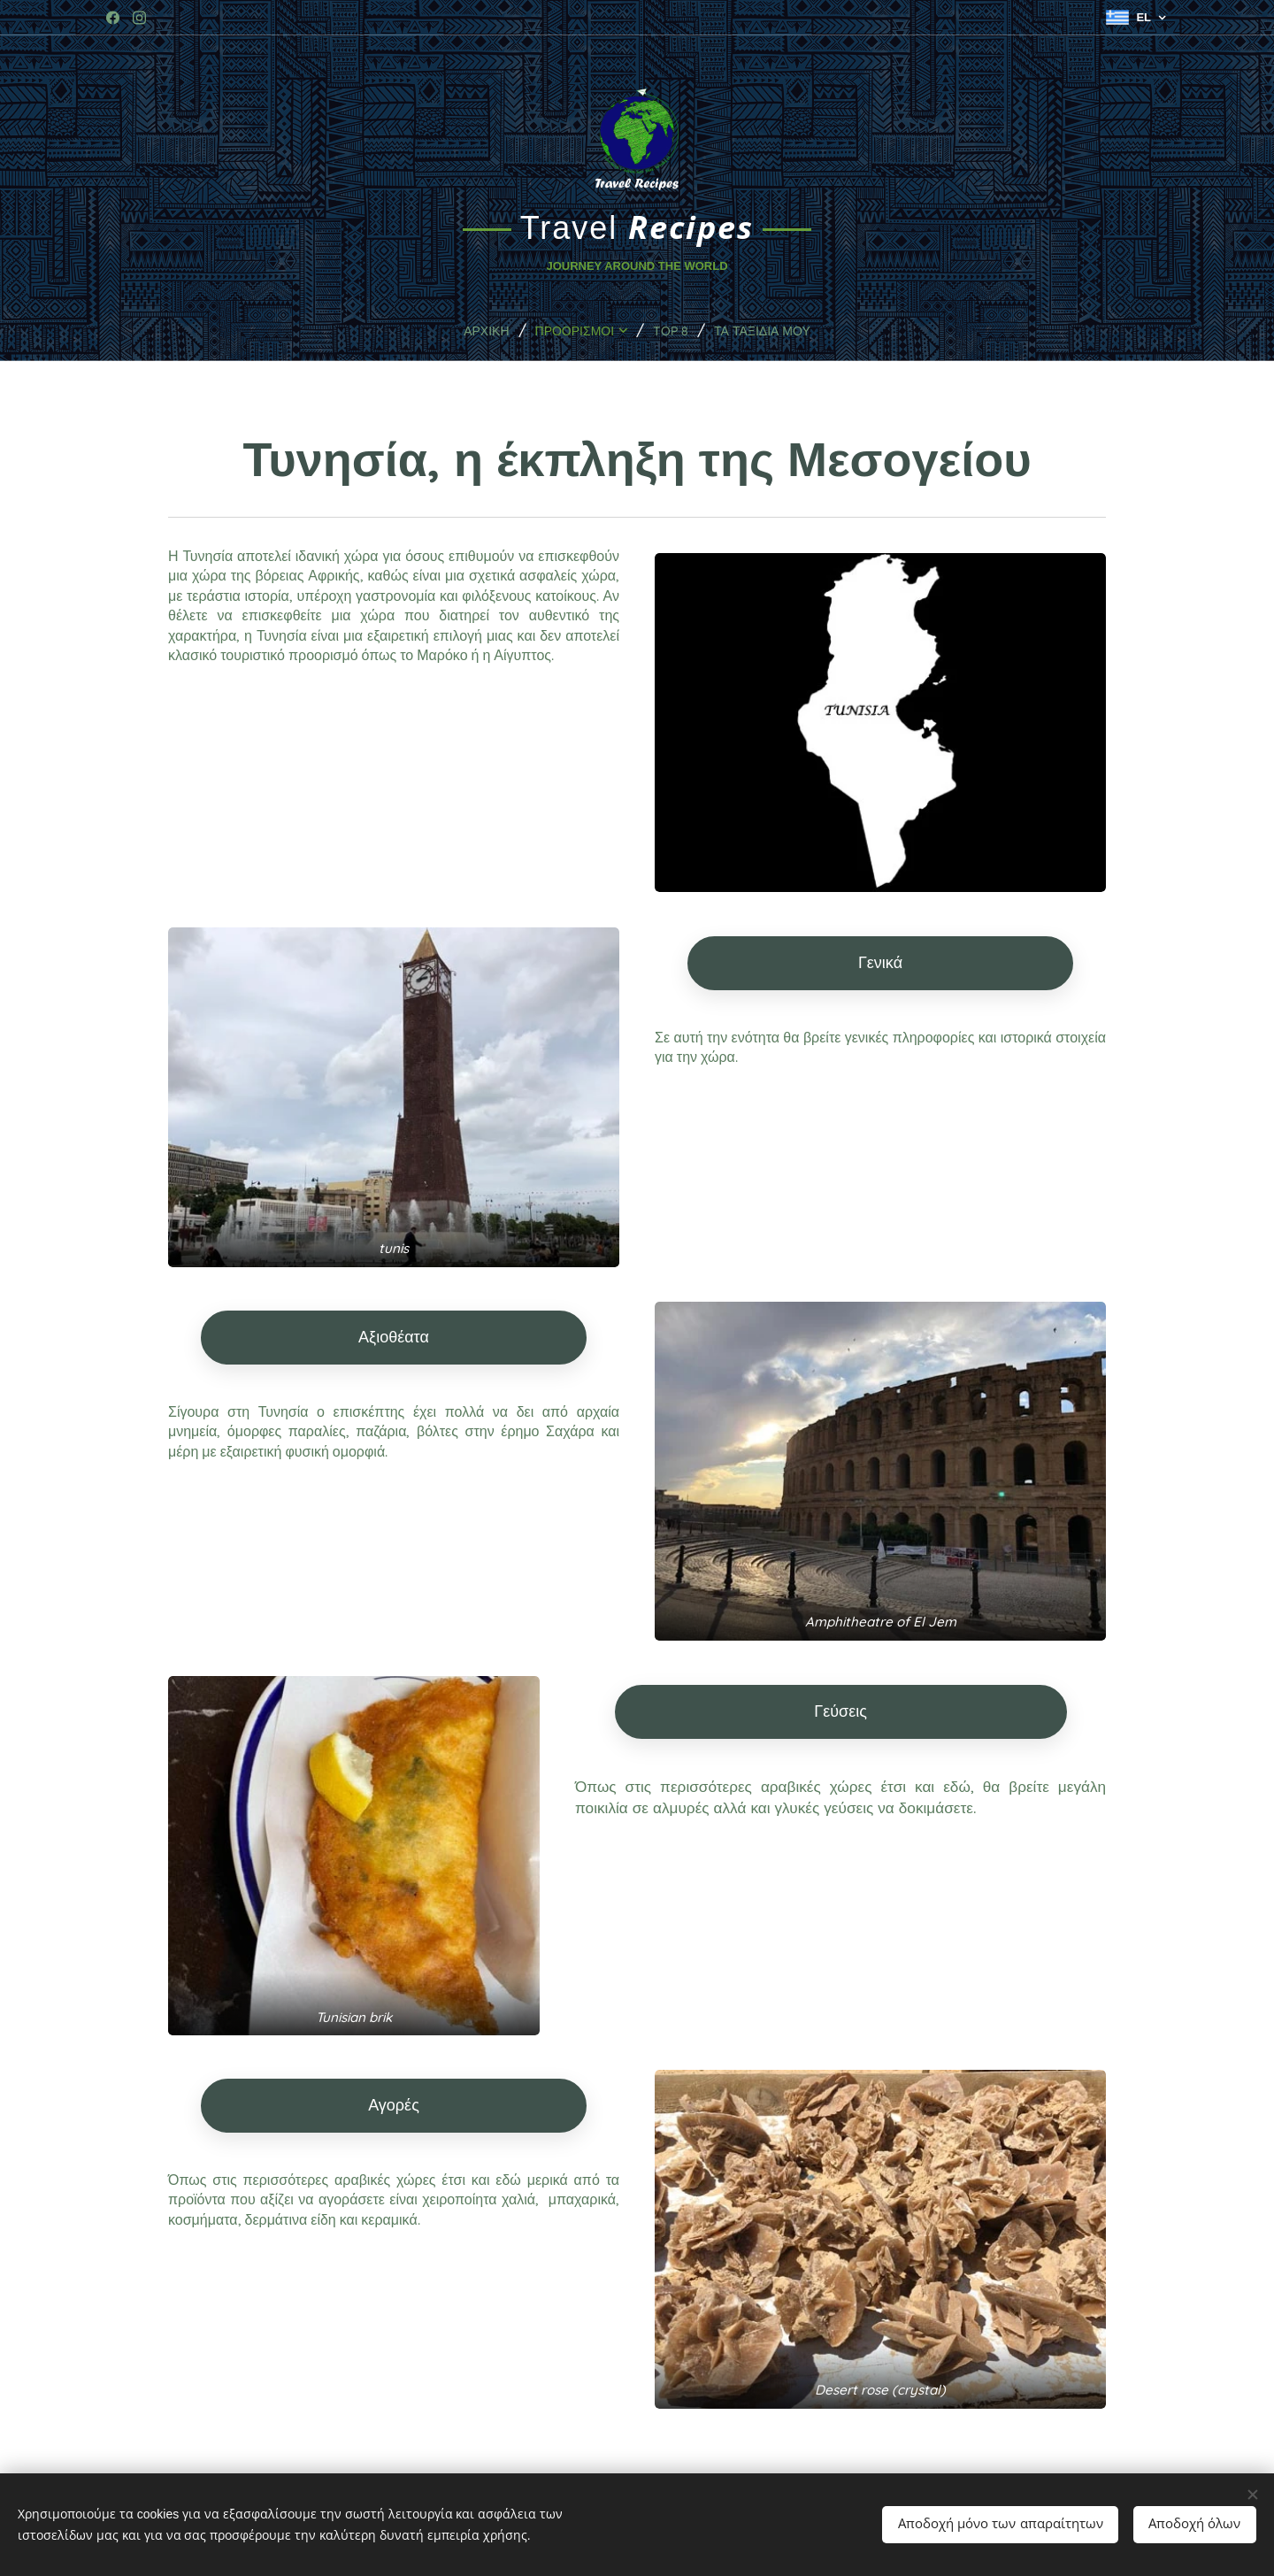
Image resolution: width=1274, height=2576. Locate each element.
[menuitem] (471, 330)
